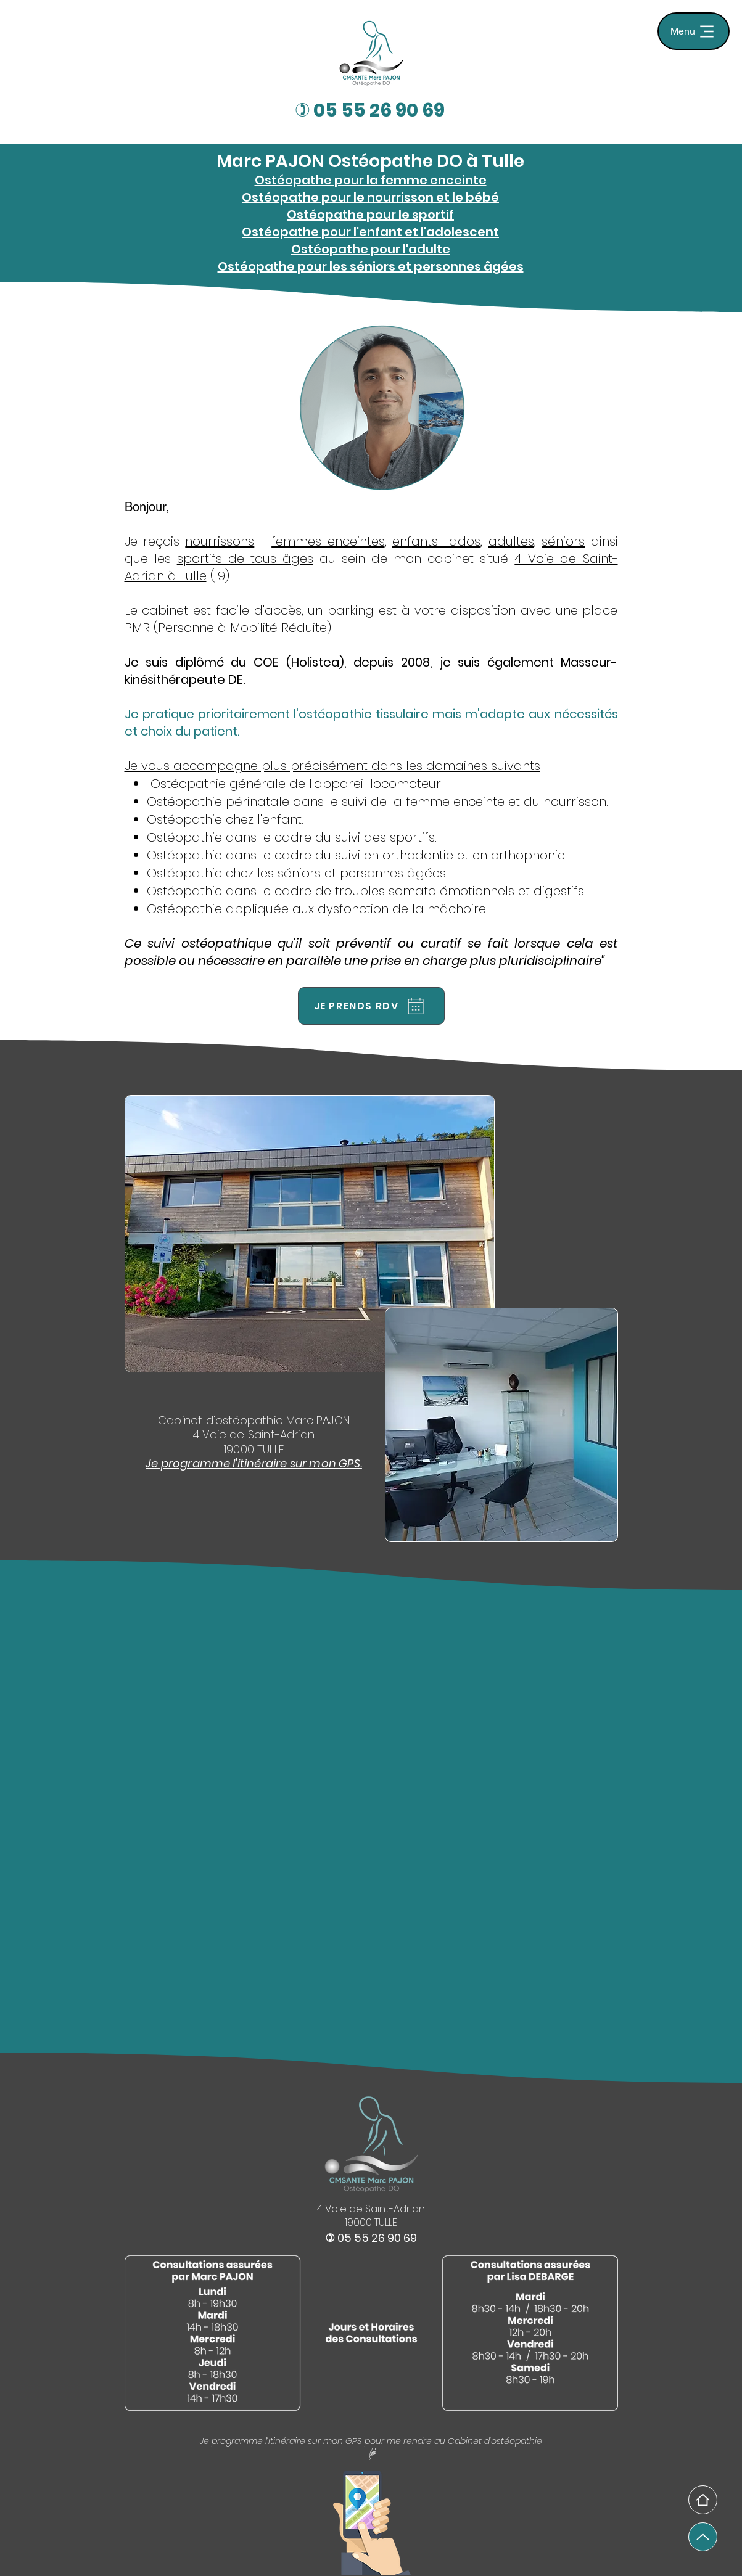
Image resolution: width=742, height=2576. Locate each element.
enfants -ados (436, 541)
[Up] (702, 2536)
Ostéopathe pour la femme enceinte (371, 180)
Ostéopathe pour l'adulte (370, 249)
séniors (563, 541)
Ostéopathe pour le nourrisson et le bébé (370, 197)
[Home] (702, 2499)
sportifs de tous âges (245, 558)
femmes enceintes (327, 541)
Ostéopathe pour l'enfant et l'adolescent (370, 231)
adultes (511, 541)
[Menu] (693, 31)
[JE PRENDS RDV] (371, 1006)
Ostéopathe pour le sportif (370, 214)
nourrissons (219, 541)
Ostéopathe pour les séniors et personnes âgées (371, 266)
